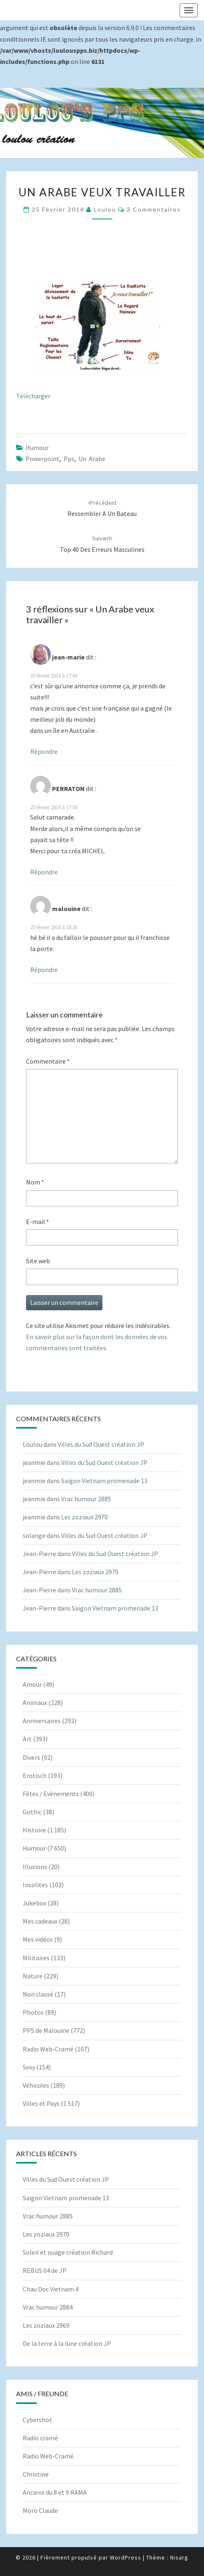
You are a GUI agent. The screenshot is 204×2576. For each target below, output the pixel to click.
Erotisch (35, 1775)
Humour (37, 447)
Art (27, 1739)
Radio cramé (40, 2438)
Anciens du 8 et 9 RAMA (55, 2492)
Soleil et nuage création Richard (68, 2252)
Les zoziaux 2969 (46, 2325)
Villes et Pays (41, 2103)
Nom (35, 1182)
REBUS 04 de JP (44, 2270)
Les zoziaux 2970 (84, 1517)
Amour (32, 1684)
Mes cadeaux (40, 1921)
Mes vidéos (38, 1939)
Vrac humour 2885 (86, 1499)
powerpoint (42, 458)
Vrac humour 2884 (48, 2307)
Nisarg (179, 2557)
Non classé (38, 1994)
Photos (33, 2012)
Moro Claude (40, 2510)
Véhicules (36, 2085)
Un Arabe (91, 458)
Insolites (35, 1885)
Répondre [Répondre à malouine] (44, 969)
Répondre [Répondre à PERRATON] (44, 872)
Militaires (36, 1958)
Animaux (35, 1702)
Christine (36, 2474)
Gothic (32, 1812)
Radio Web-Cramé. (49, 2456)
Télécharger (33, 396)
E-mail (37, 1221)
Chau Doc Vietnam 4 (50, 2289)
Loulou (105, 209)
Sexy (29, 2067)
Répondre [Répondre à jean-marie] (44, 751)
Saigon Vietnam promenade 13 (104, 1480)
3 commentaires (154, 209)
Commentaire (48, 1061)
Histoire (34, 1830)
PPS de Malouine (46, 2030)
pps (69, 458)
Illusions (35, 1867)
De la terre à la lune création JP (67, 2343)
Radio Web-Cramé (48, 2049)
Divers (31, 1757)
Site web (38, 1261)
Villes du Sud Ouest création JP (101, 1444)
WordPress (125, 2557)
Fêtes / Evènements (51, 1794)
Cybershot (37, 2420)
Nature (33, 1976)
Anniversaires (42, 1721)
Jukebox (34, 1903)
